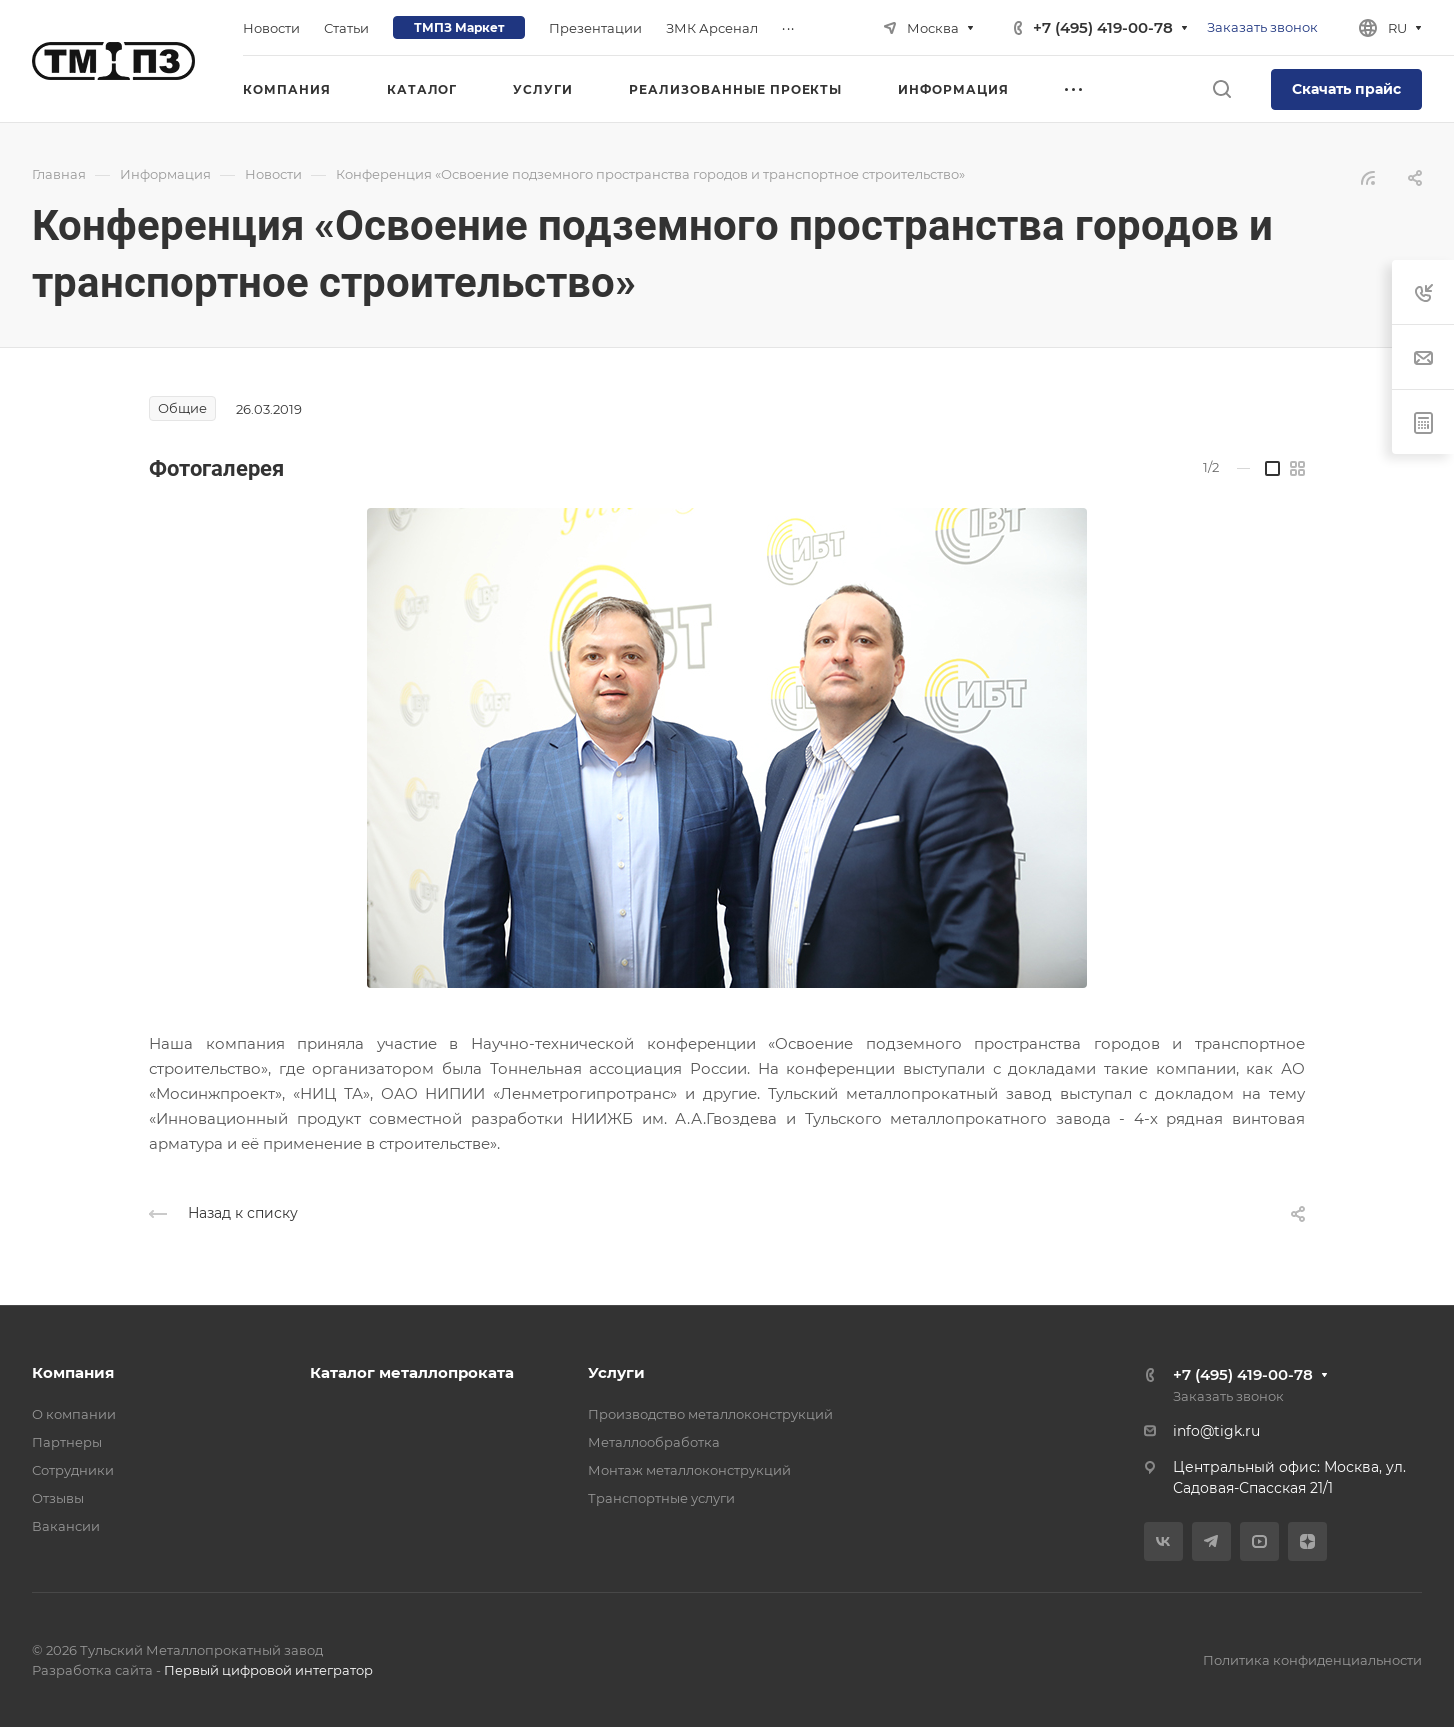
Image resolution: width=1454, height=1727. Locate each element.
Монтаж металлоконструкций (689, 1470)
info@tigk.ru (1216, 1431)
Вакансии (66, 1526)
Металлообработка (654, 1442)
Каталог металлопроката (412, 1372)
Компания (73, 1372)
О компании (74, 1414)
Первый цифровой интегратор (268, 1670)
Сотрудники (73, 1470)
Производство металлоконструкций (710, 1414)
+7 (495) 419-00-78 (1103, 27)
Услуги (616, 1372)
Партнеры (67, 1442)
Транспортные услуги (661, 1498)
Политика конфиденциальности (1312, 1660)
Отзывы (58, 1498)
